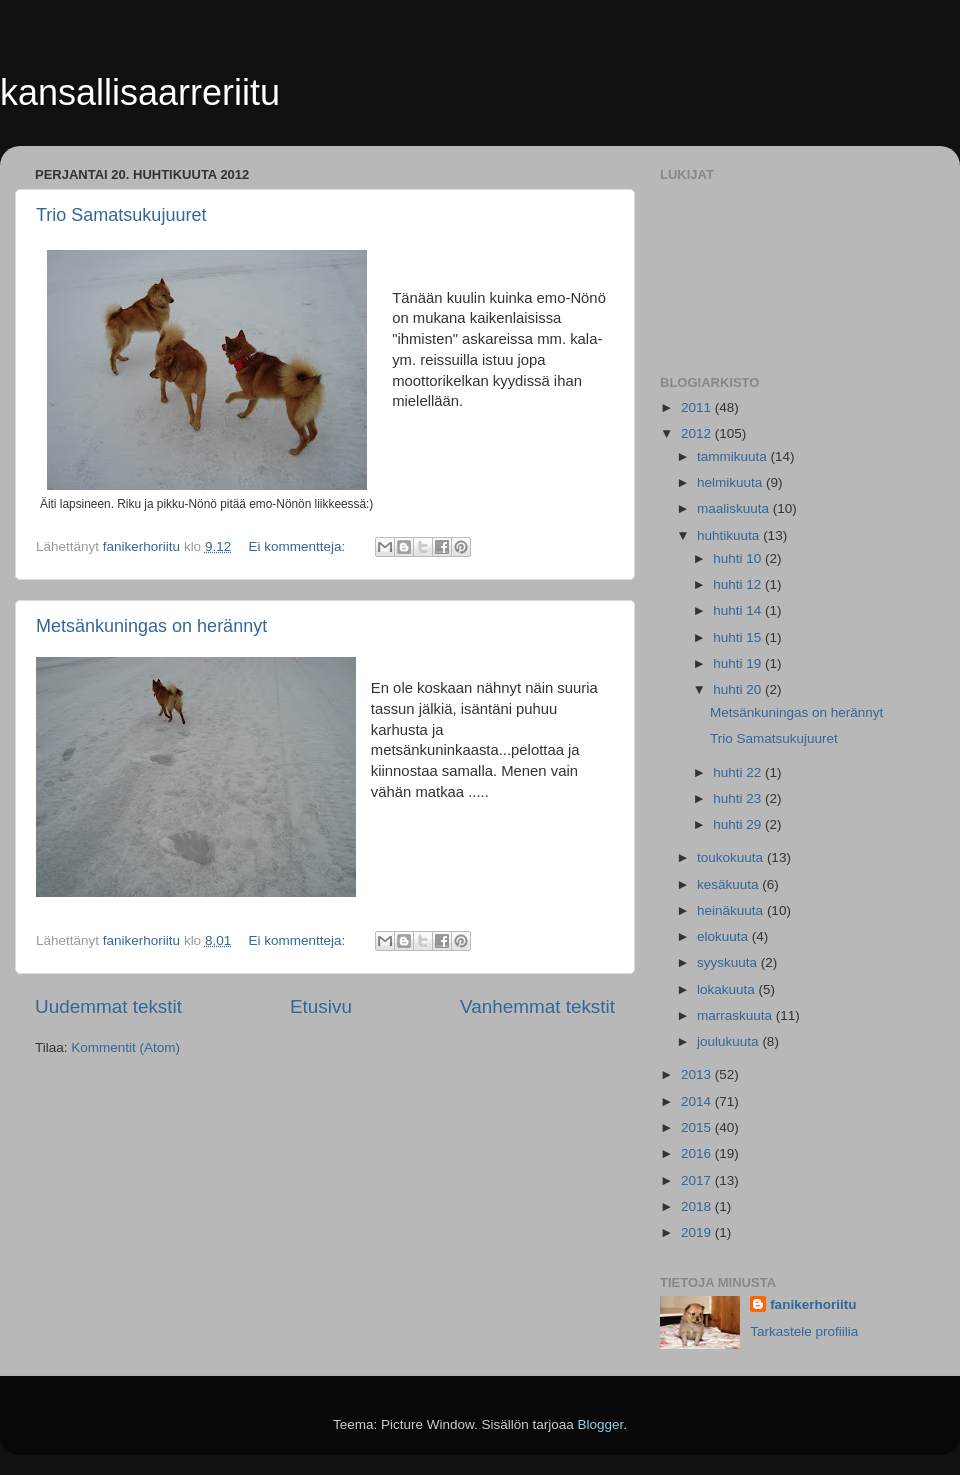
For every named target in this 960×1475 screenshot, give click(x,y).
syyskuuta (729, 962)
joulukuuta (729, 1041)
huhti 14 (739, 610)
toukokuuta (732, 857)
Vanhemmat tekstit (537, 1006)
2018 (698, 1206)
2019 (698, 1232)
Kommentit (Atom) (125, 1047)
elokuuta (724, 936)
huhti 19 (739, 663)
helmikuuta (731, 482)
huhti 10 (739, 558)
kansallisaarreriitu (140, 92)
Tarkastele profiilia (804, 1331)
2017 (698, 1180)
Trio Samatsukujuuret (121, 215)
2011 (698, 407)
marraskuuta (736, 1015)
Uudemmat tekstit (108, 1006)
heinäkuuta (732, 910)
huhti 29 (739, 824)
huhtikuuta (730, 535)
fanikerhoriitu (813, 1304)
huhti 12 (739, 584)
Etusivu (321, 1006)
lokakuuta (728, 989)
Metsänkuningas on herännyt (151, 626)
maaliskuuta (735, 508)
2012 (698, 433)
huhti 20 (739, 689)
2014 (698, 1101)
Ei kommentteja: (298, 546)
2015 (698, 1127)
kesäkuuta (729, 884)
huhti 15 (739, 637)
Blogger (601, 1424)
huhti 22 (739, 772)
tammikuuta (734, 456)
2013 (698, 1074)
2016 (698, 1153)
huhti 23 (739, 798)
